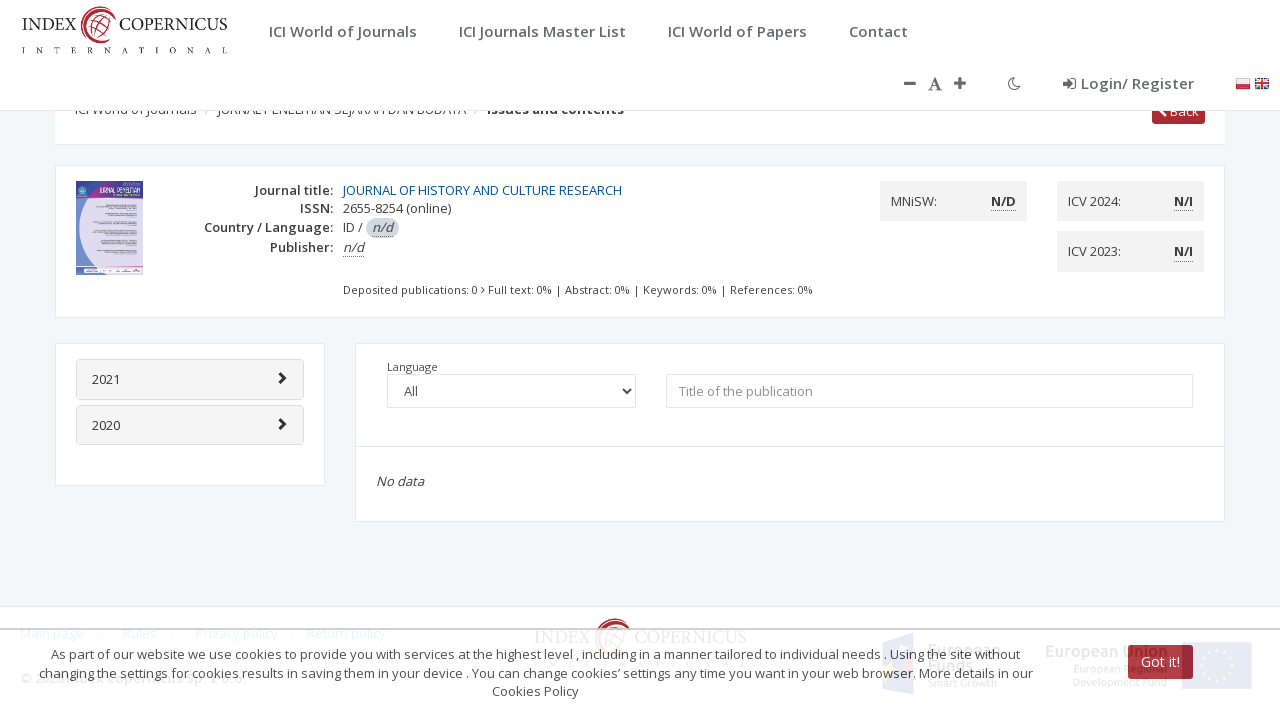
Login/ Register (1128, 83)
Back (1178, 111)
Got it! (1160, 661)
